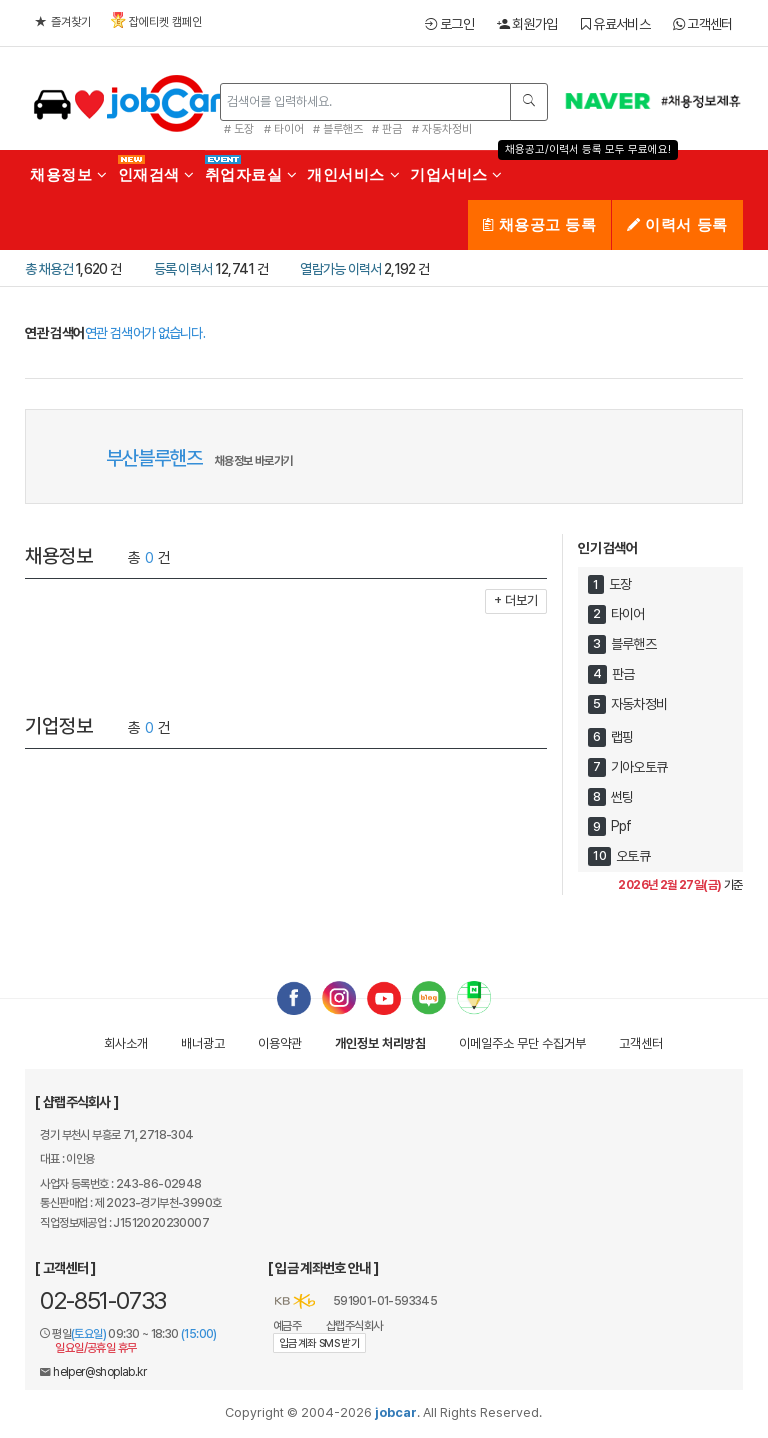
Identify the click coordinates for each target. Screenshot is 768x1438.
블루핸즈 (633, 644)
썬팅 (622, 797)
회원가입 (527, 24)
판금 (623, 674)
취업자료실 (251, 174)
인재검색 (156, 174)
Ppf (621, 827)
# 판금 (387, 129)
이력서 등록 (677, 224)
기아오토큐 (639, 767)
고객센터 (703, 24)
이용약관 (280, 1043)
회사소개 (126, 1043)
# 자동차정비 (442, 129)
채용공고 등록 (539, 224)
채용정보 (68, 174)
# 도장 (239, 129)
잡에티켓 (156, 20)
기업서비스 (456, 174)
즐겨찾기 (63, 22)
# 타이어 (284, 129)
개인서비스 (353, 174)
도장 (620, 585)
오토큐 (633, 856)
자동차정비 (639, 704)
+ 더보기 (516, 600)
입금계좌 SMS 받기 (319, 1343)
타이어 (628, 614)
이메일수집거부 (522, 1043)
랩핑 (622, 737)
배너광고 (203, 1043)
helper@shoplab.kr (99, 1372)
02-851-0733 (103, 1300)
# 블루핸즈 (338, 129)
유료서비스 (615, 24)
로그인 (449, 24)
